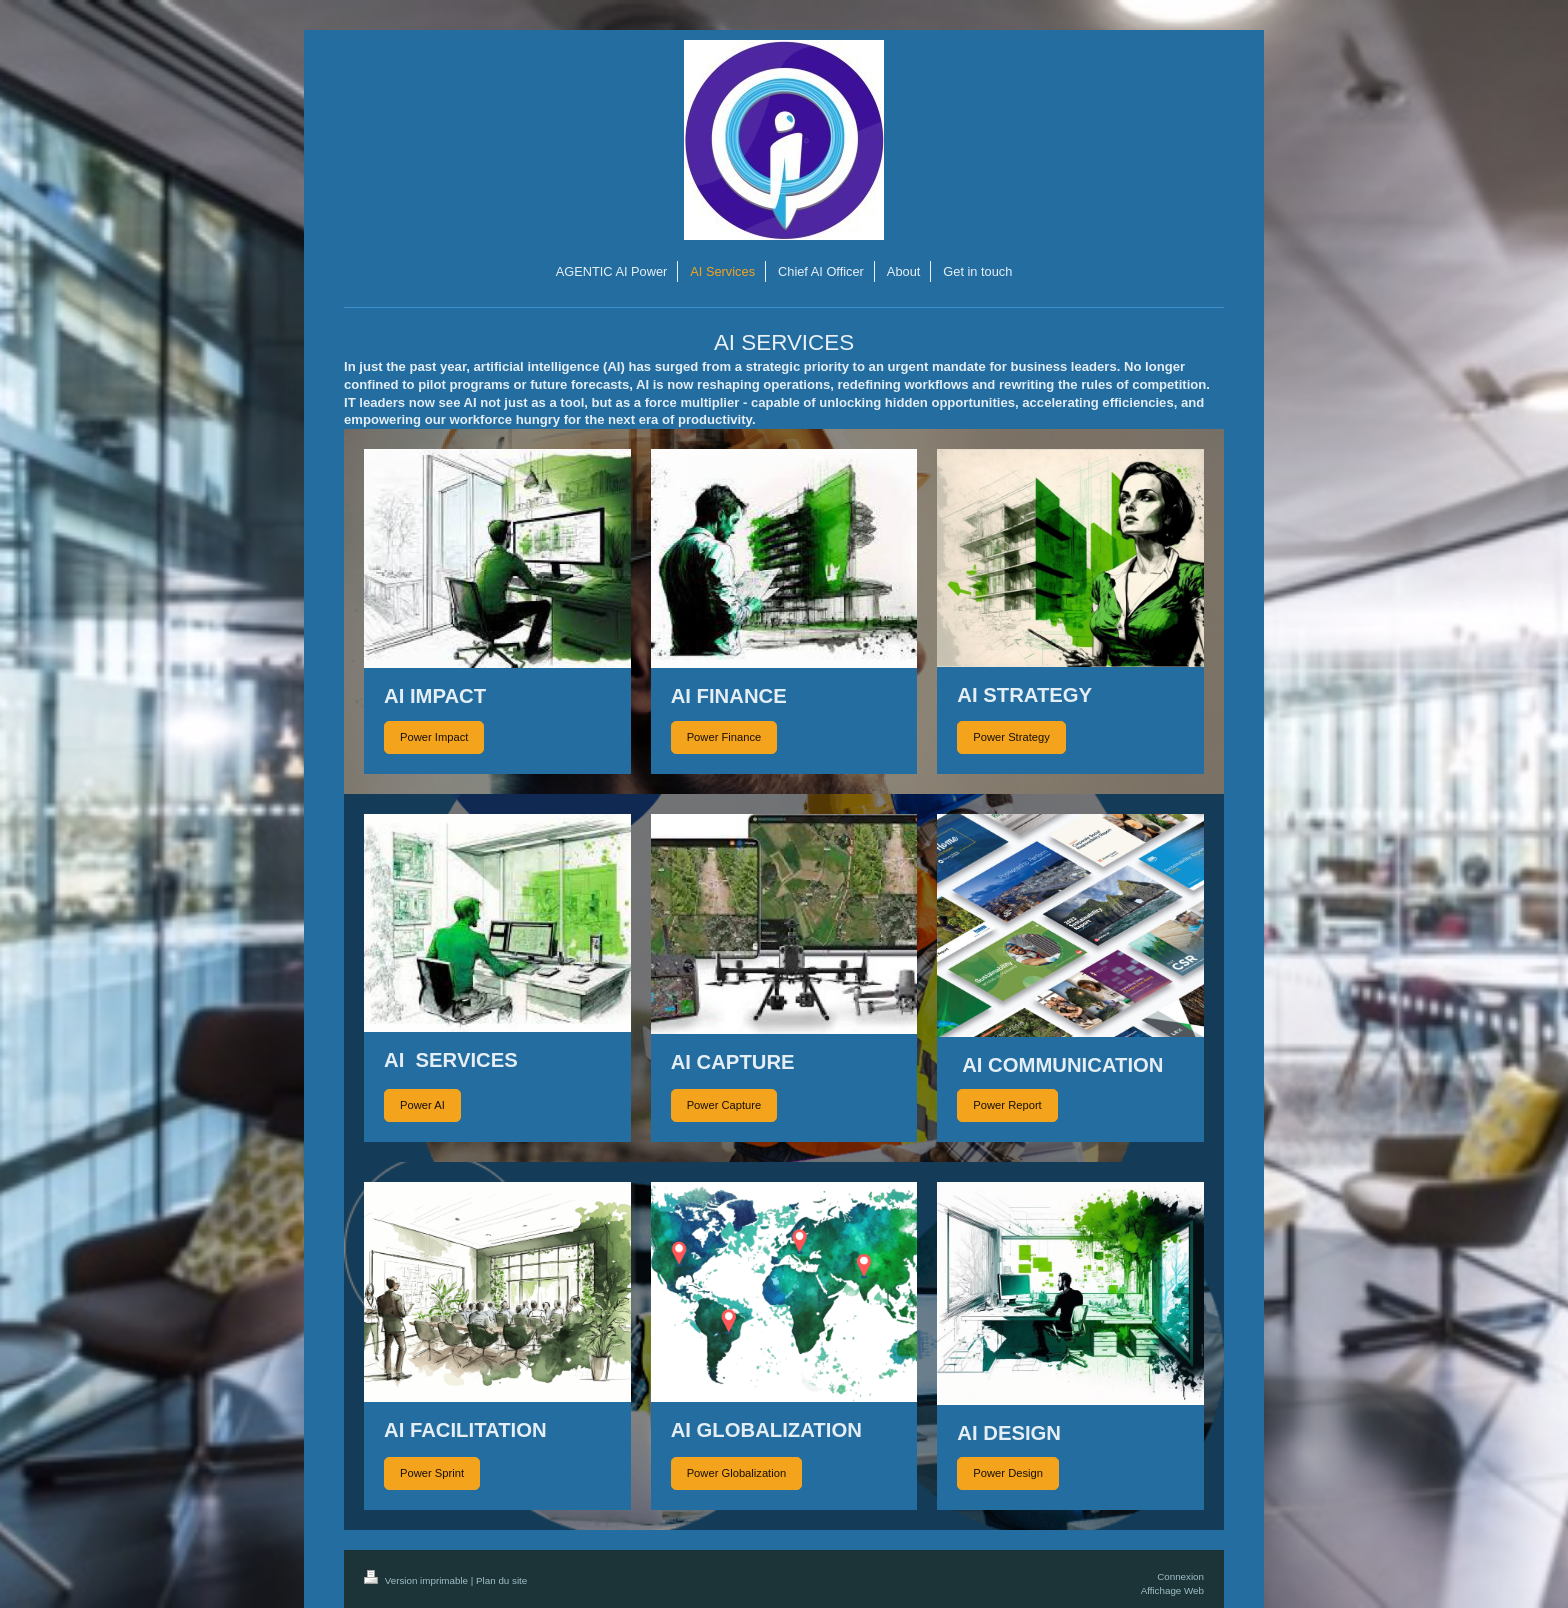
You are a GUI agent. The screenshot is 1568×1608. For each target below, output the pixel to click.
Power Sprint (432, 1473)
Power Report (1007, 1105)
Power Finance (724, 737)
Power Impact (434, 737)
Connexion (1180, 1576)
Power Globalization (737, 1473)
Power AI (422, 1105)
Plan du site (501, 1580)
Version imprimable (417, 1580)
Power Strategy (1011, 737)
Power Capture (724, 1105)
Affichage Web (1172, 1590)
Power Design (1008, 1473)
